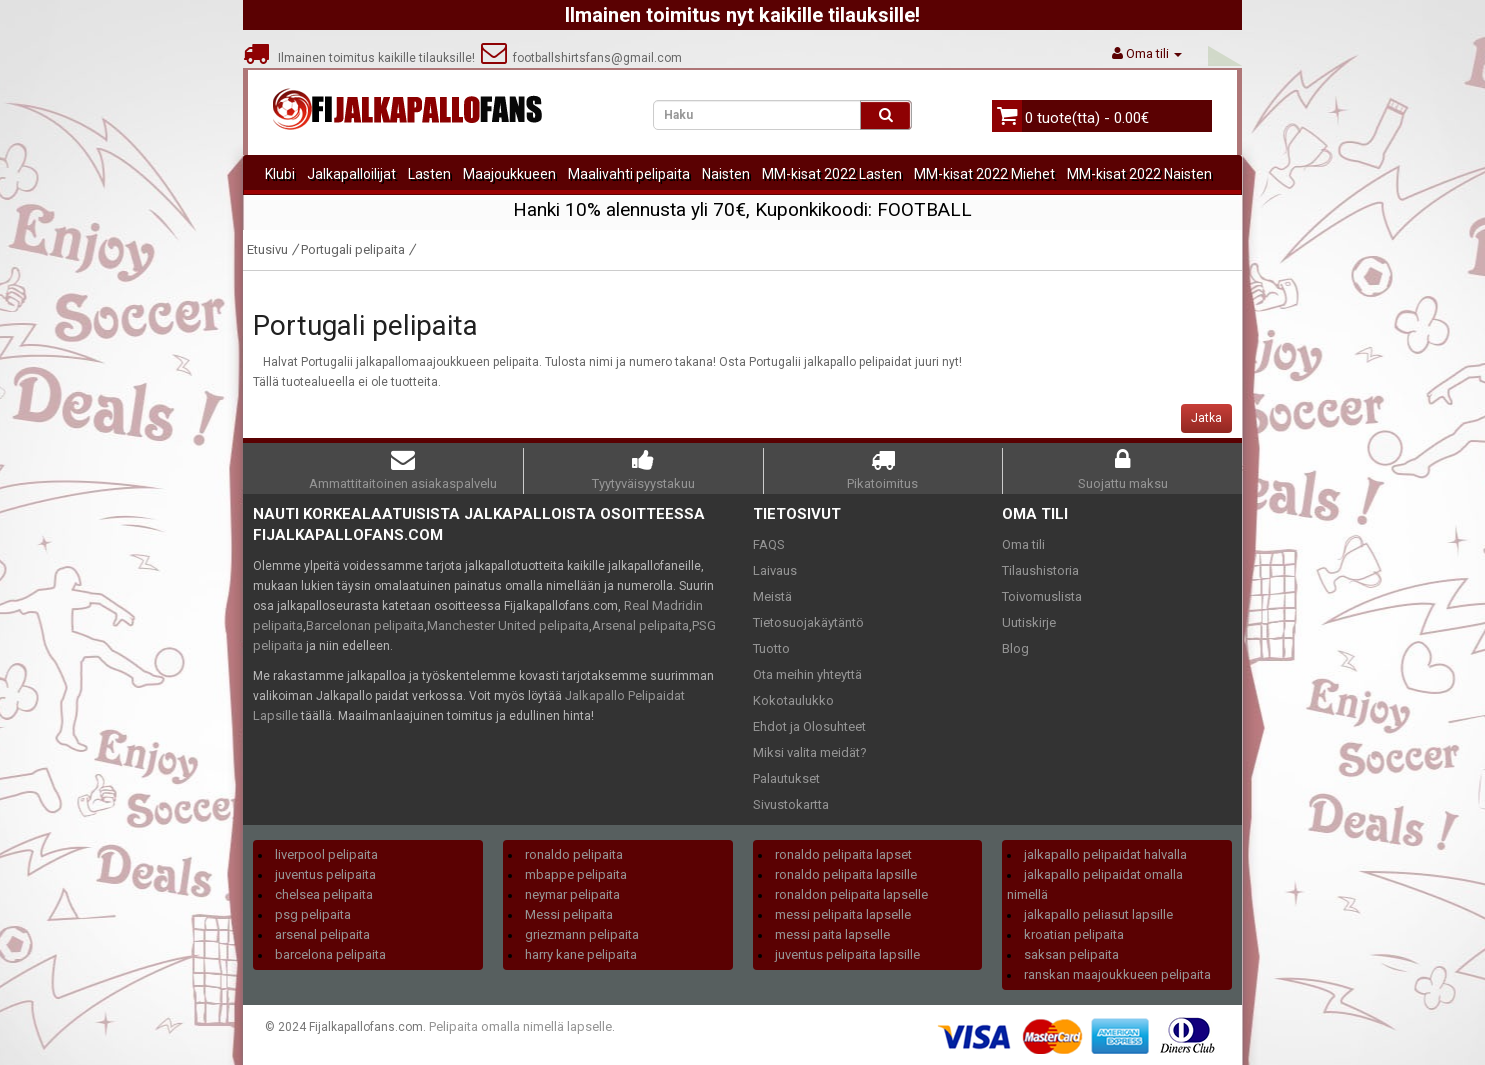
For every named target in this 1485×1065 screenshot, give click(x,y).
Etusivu (267, 249)
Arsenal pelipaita (640, 625)
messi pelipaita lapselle (843, 914)
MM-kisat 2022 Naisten (1139, 174)
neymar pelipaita (572, 894)
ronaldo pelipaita (574, 854)
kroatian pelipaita (1074, 934)
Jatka (1206, 418)
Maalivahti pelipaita (629, 174)
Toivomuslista (1042, 596)
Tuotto (771, 648)
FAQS (769, 544)
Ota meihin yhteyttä (807, 674)
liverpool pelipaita (326, 854)
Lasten (429, 174)
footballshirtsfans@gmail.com (581, 58)
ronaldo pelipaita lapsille (846, 874)
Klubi (280, 174)
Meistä (772, 596)
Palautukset (786, 778)
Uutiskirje (1029, 622)
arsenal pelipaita (322, 934)
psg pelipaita (313, 914)
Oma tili (1023, 544)
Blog (1015, 648)
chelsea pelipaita (324, 894)
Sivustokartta (791, 804)
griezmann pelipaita (582, 934)
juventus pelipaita (325, 874)
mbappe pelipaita (576, 874)
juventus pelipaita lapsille (847, 954)
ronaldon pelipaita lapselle (851, 894)
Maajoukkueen (509, 174)
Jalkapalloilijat (351, 174)
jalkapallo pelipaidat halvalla (1105, 854)
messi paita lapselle (832, 934)
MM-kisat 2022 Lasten (832, 174)
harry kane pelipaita (581, 954)
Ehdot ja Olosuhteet (809, 726)
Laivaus (775, 570)
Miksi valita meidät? (810, 752)
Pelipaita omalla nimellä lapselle (520, 1026)
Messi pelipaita (569, 914)
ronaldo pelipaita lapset (843, 854)
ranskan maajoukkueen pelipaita (1117, 974)
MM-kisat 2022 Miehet (984, 174)
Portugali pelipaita (353, 249)
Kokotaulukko (793, 700)
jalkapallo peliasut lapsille (1098, 914)
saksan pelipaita (1071, 954)
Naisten (726, 174)
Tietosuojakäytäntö (808, 622)
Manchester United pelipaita (508, 625)
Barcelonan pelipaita (365, 625)
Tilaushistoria (1040, 570)
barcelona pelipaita (330, 954)
